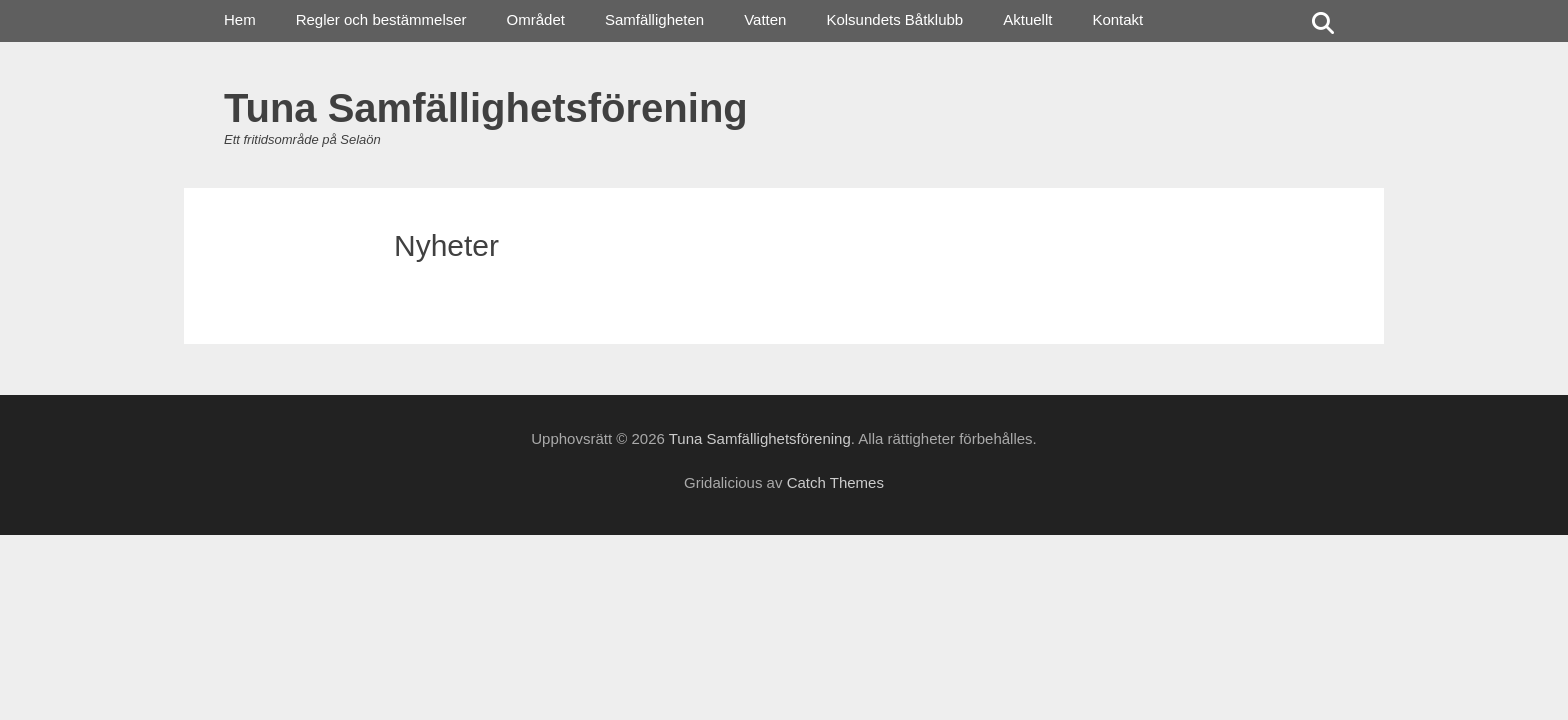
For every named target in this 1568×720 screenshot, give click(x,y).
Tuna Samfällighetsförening (486, 108)
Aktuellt (1027, 19)
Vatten (765, 19)
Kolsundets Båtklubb (894, 19)
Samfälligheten (654, 19)
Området (536, 19)
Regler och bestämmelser (381, 19)
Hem (240, 19)
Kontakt (1117, 19)
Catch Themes (835, 482)
